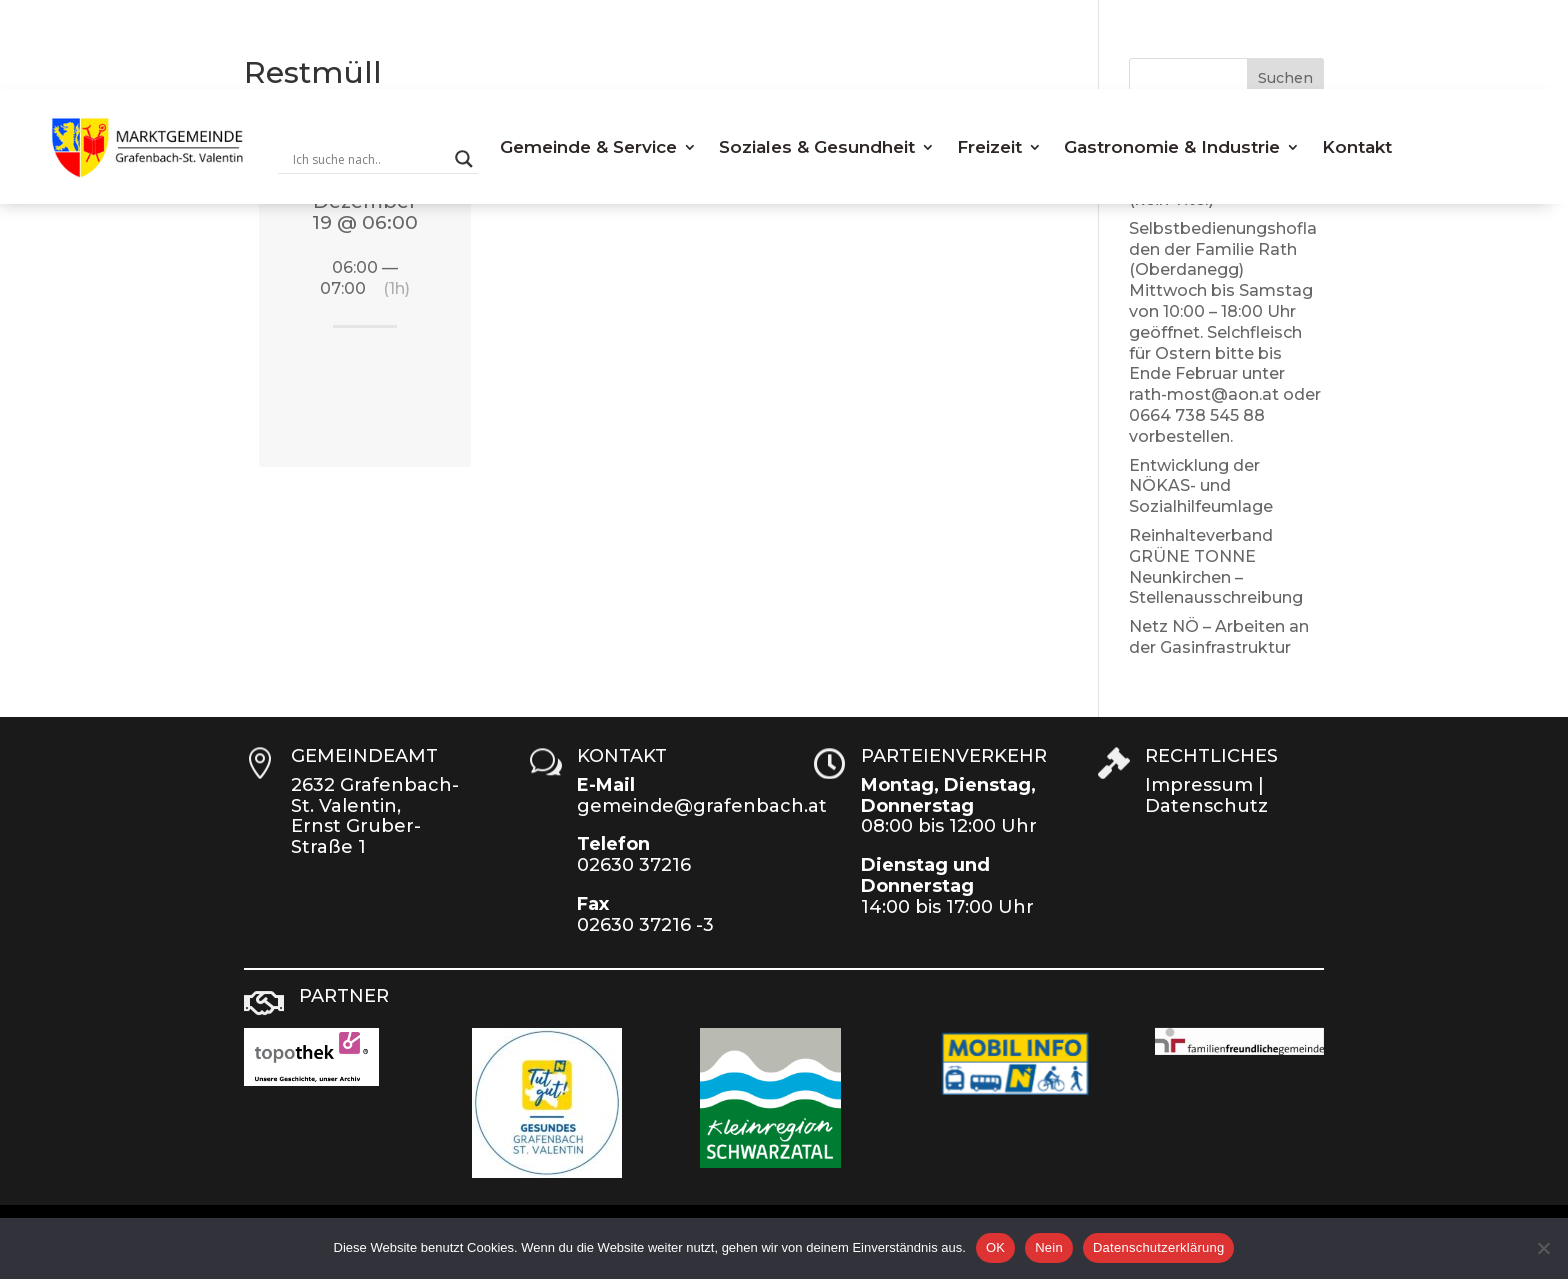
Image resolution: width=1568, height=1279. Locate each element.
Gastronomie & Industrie (1172, 147)
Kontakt (1357, 147)
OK (995, 1247)
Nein (1049, 1247)
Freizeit (989, 147)
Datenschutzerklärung (1158, 1247)
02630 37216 (634, 865)
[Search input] (369, 159)
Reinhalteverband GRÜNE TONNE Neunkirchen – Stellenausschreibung (1216, 566)
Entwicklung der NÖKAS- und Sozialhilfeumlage (1201, 486)
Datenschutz (1206, 806)
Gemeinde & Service (588, 147)
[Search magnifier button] (464, 159)
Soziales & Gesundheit (817, 147)
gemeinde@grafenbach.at (702, 806)
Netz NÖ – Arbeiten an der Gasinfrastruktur (1219, 637)
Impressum (1199, 785)
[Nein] (1543, 1248)
